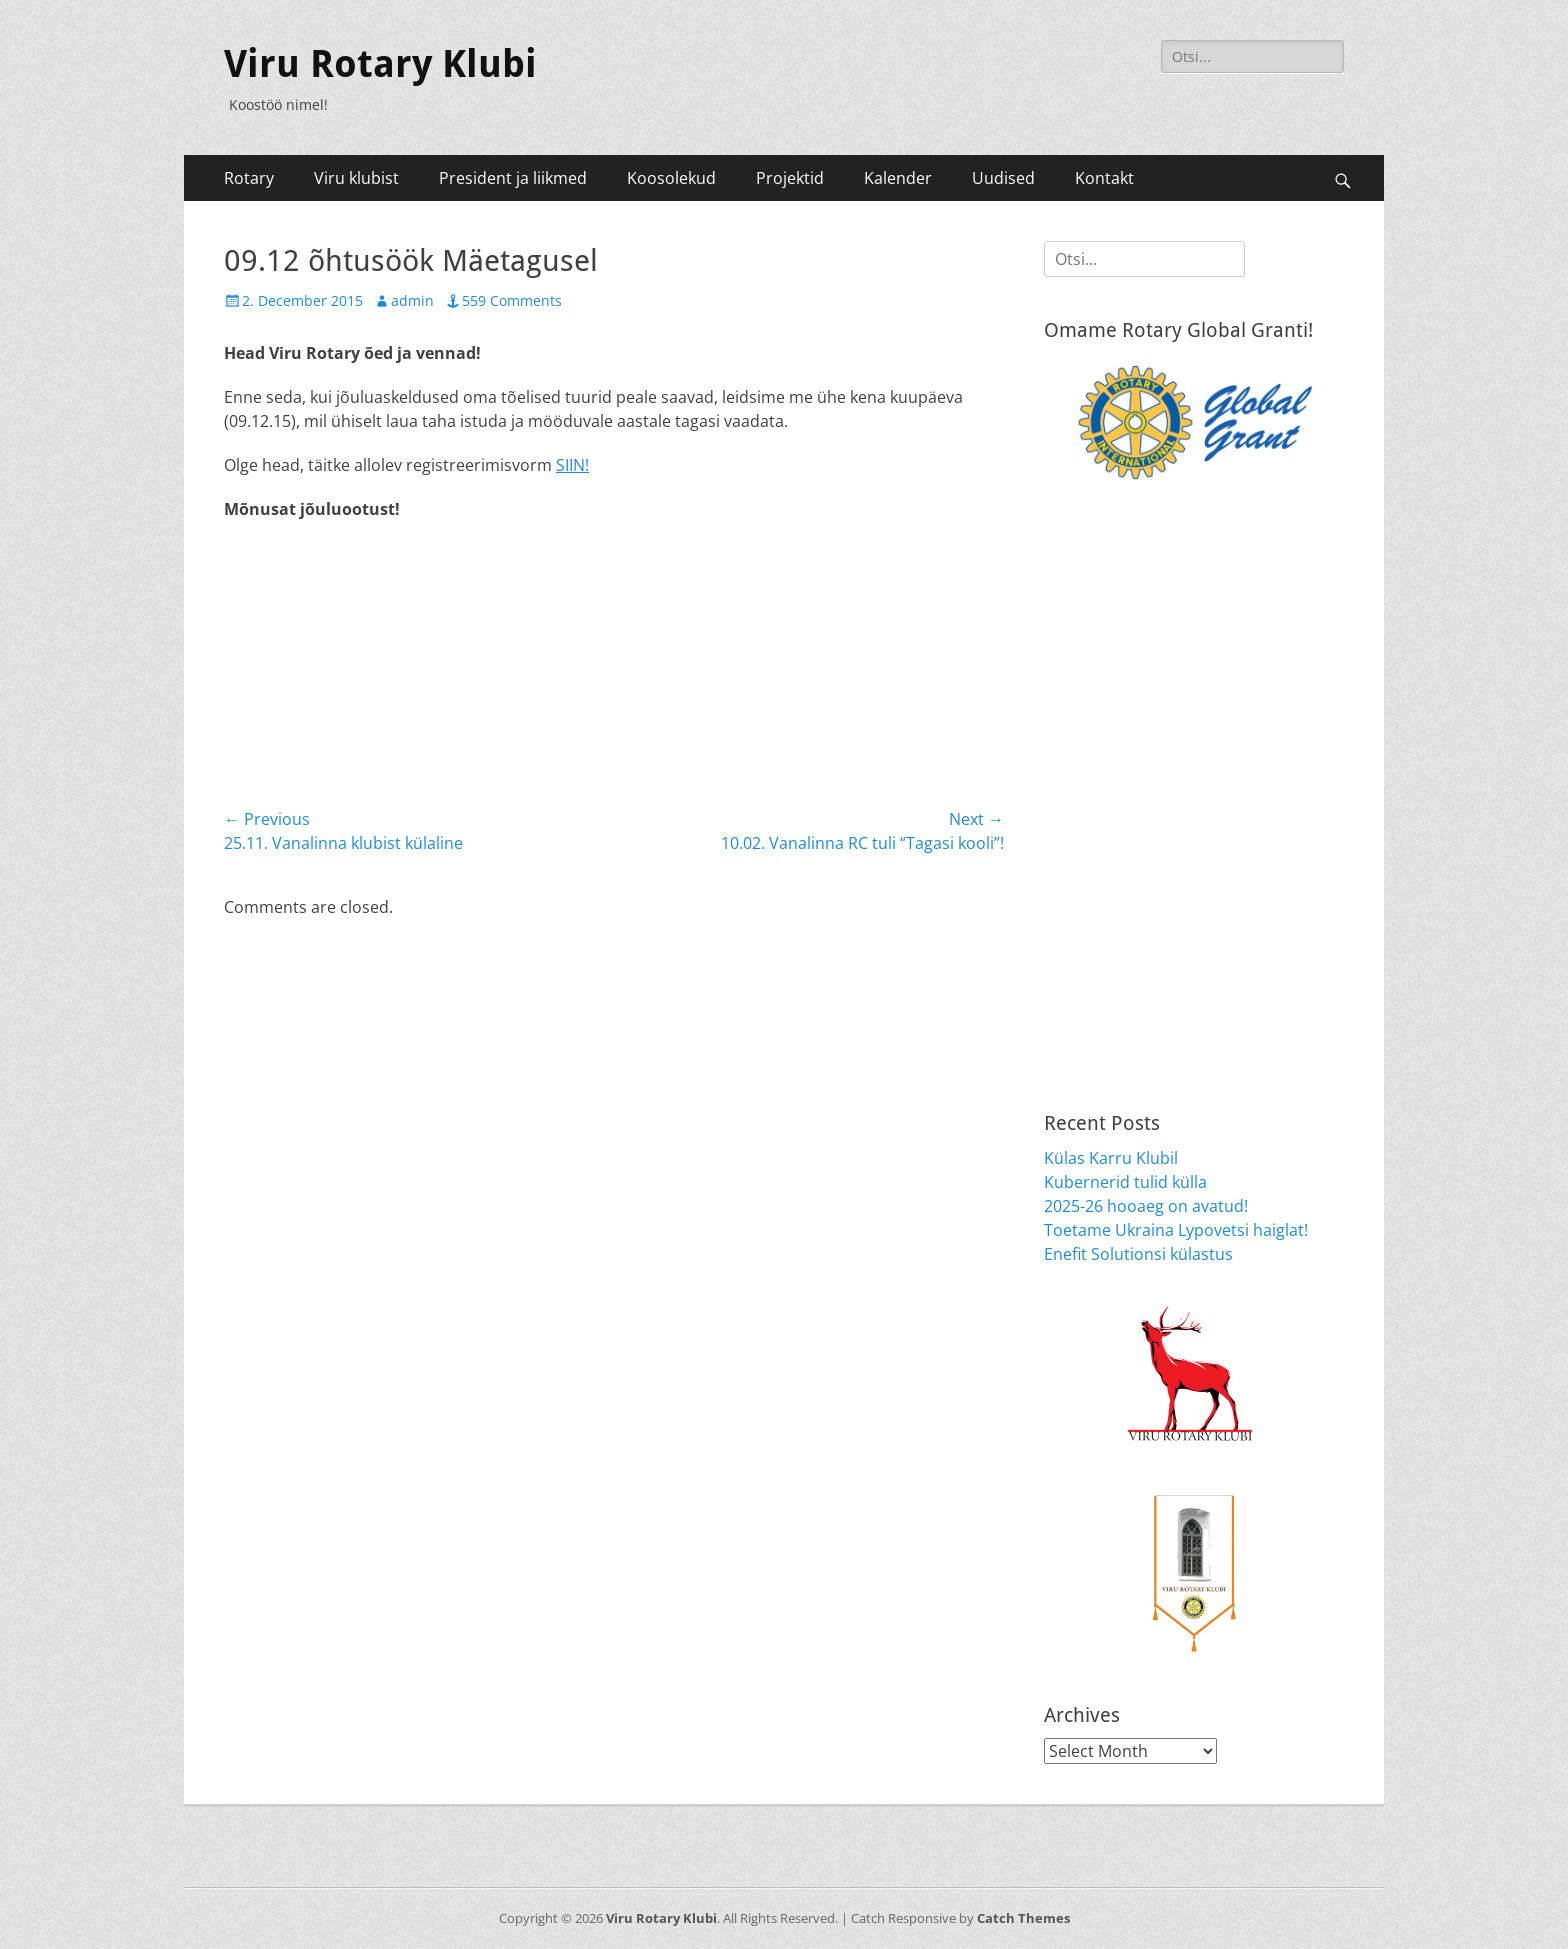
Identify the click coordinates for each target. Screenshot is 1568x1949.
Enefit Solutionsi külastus (1138, 1254)
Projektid (790, 178)
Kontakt (1104, 178)
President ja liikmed (513, 178)
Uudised (1003, 178)
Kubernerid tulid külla (1125, 1182)
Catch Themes (1023, 1918)
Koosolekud (671, 178)
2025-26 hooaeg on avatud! (1146, 1206)
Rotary (249, 178)
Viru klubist (356, 178)
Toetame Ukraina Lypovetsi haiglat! (1176, 1230)
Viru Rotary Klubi (380, 64)
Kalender (898, 178)
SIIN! (572, 465)
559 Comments (512, 300)
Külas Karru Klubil (1111, 1158)
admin (412, 300)
